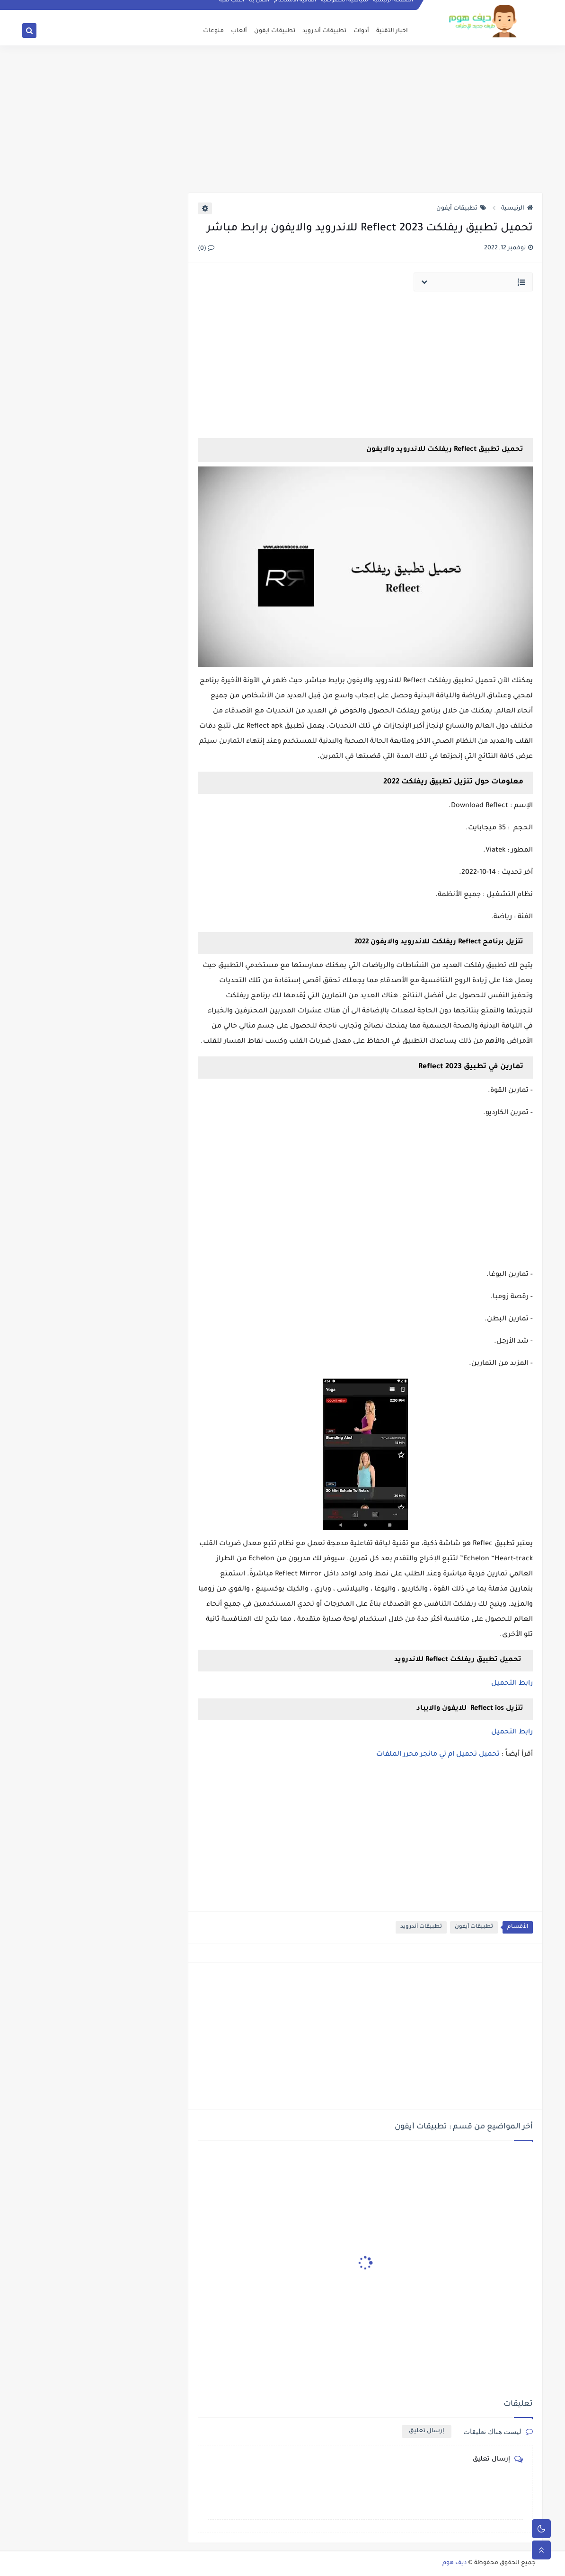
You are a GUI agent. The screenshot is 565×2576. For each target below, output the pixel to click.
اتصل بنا (259, 7)
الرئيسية (517, 208)
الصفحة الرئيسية (393, 7)
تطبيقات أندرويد (324, 31)
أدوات (361, 31)
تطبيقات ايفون (274, 31)
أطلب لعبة (232, 7)
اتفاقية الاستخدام (295, 7)
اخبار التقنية (392, 31)
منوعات (213, 31)
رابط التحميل (512, 1684)
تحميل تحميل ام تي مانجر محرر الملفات (438, 1754)
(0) (206, 249)
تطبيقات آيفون (461, 208)
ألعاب (239, 31)
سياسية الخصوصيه (345, 7)
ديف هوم (454, 2563)
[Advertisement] (282, 119)
